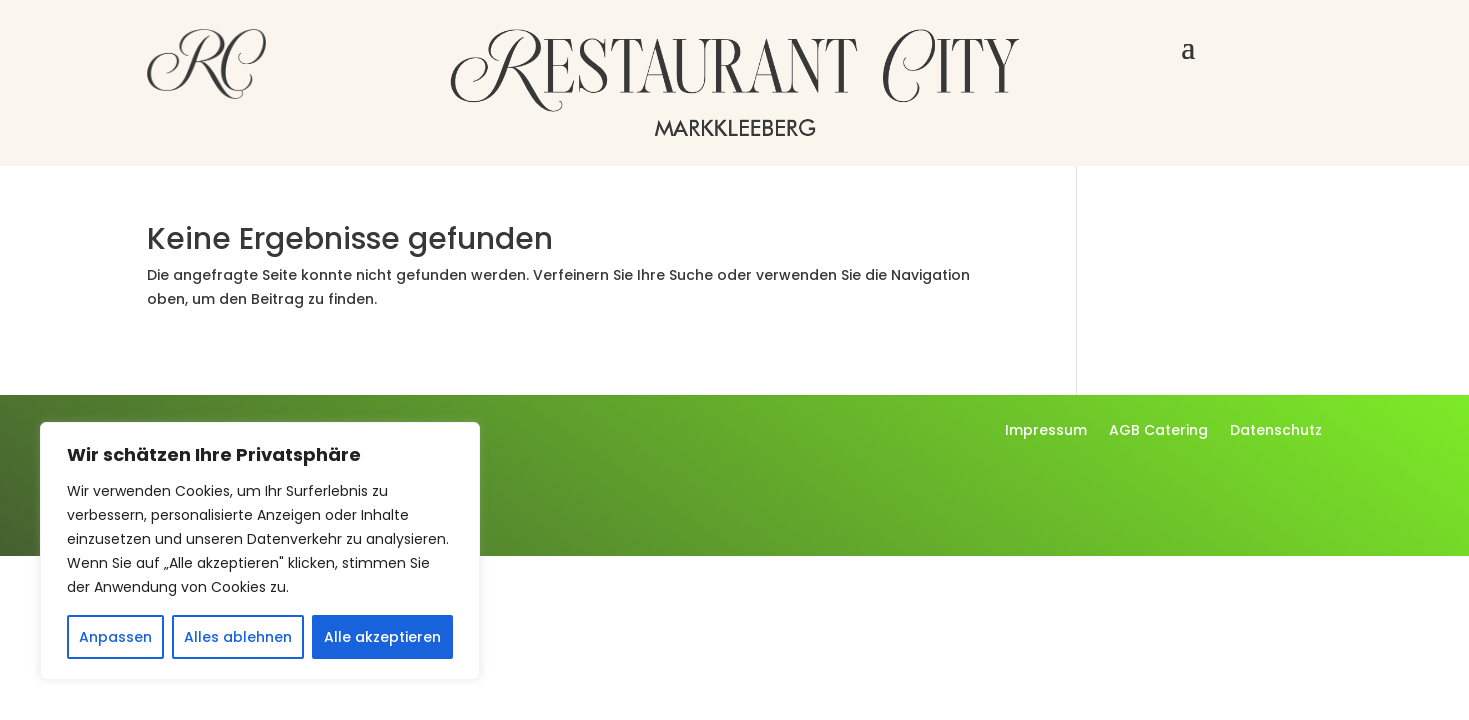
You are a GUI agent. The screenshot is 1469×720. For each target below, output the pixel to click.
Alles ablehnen (238, 637)
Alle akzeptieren (382, 637)
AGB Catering (1158, 431)
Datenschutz (1276, 431)
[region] (260, 551)
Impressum (1046, 431)
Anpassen (115, 637)
